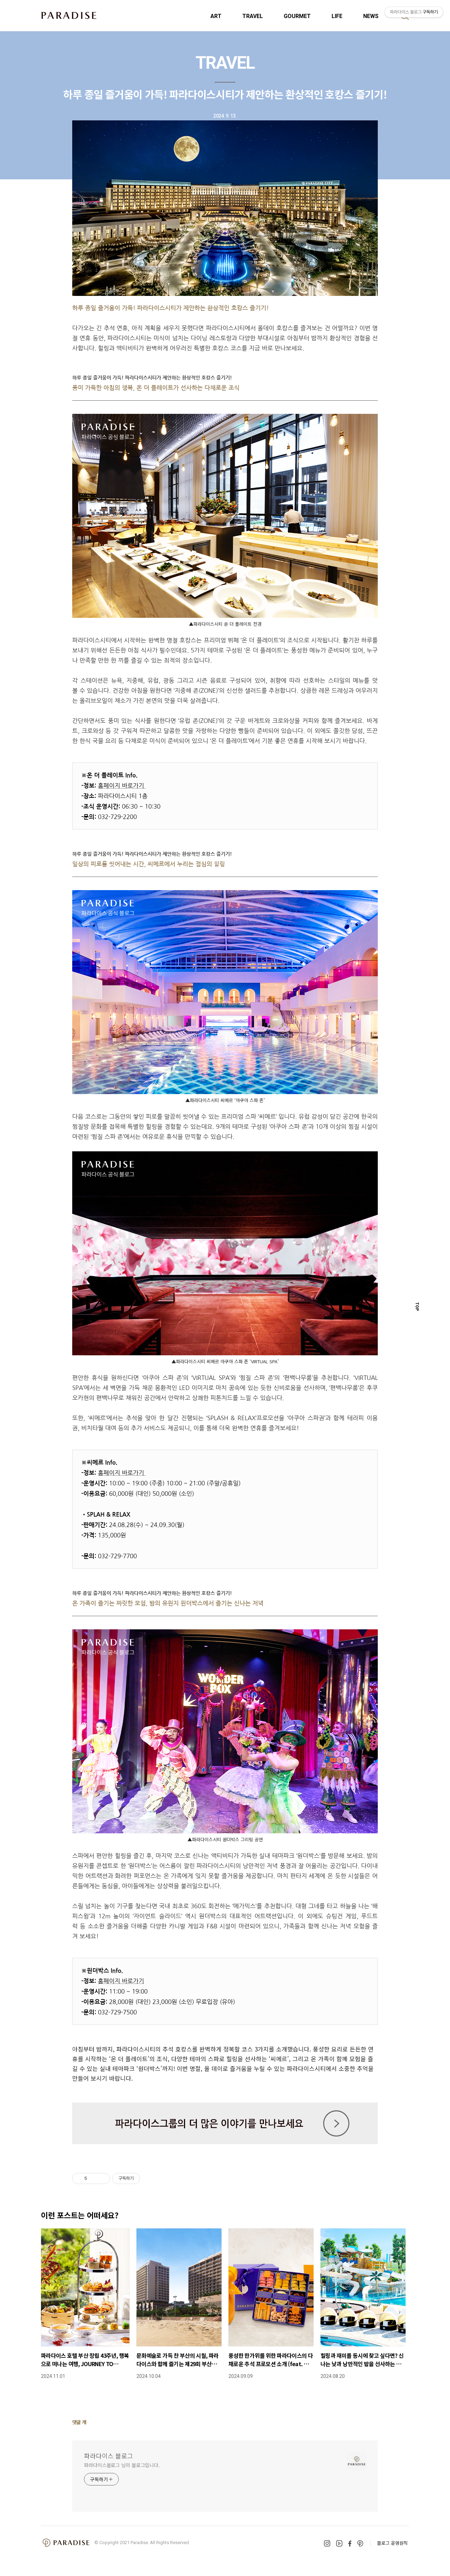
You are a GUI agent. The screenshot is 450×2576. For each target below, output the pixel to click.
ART (216, 16)
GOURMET (297, 16)
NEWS (370, 16)
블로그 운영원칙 (392, 2543)
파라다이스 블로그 (108, 2455)
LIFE (337, 16)
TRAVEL (252, 16)
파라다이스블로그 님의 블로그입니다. (122, 2465)
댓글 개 (79, 2422)
